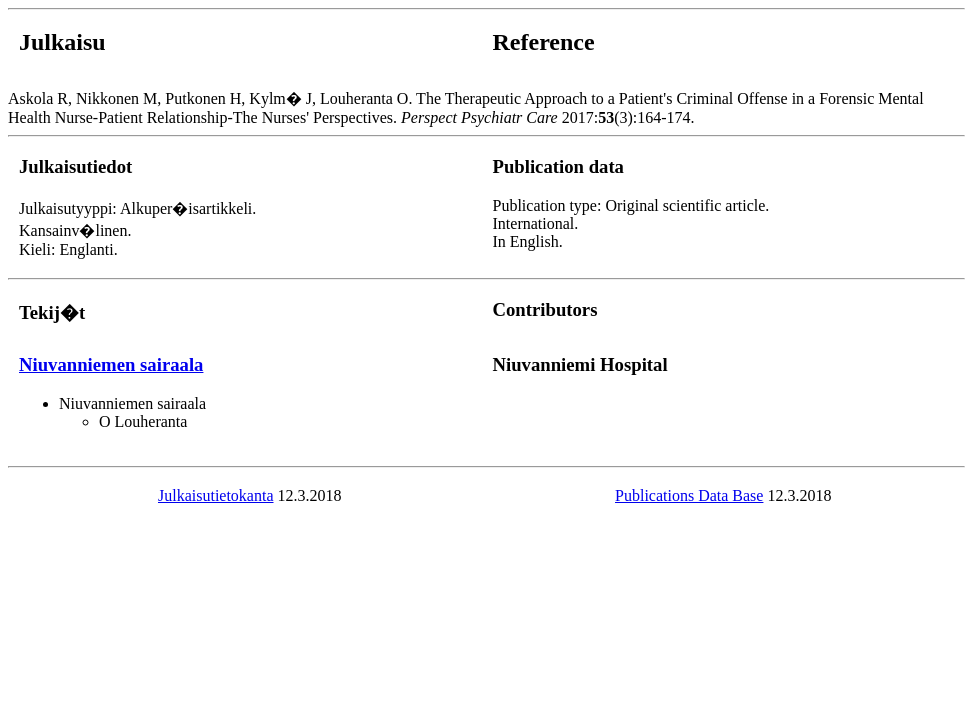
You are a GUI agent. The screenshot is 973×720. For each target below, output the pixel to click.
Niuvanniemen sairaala (111, 364)
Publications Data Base (689, 495)
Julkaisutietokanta (216, 495)
